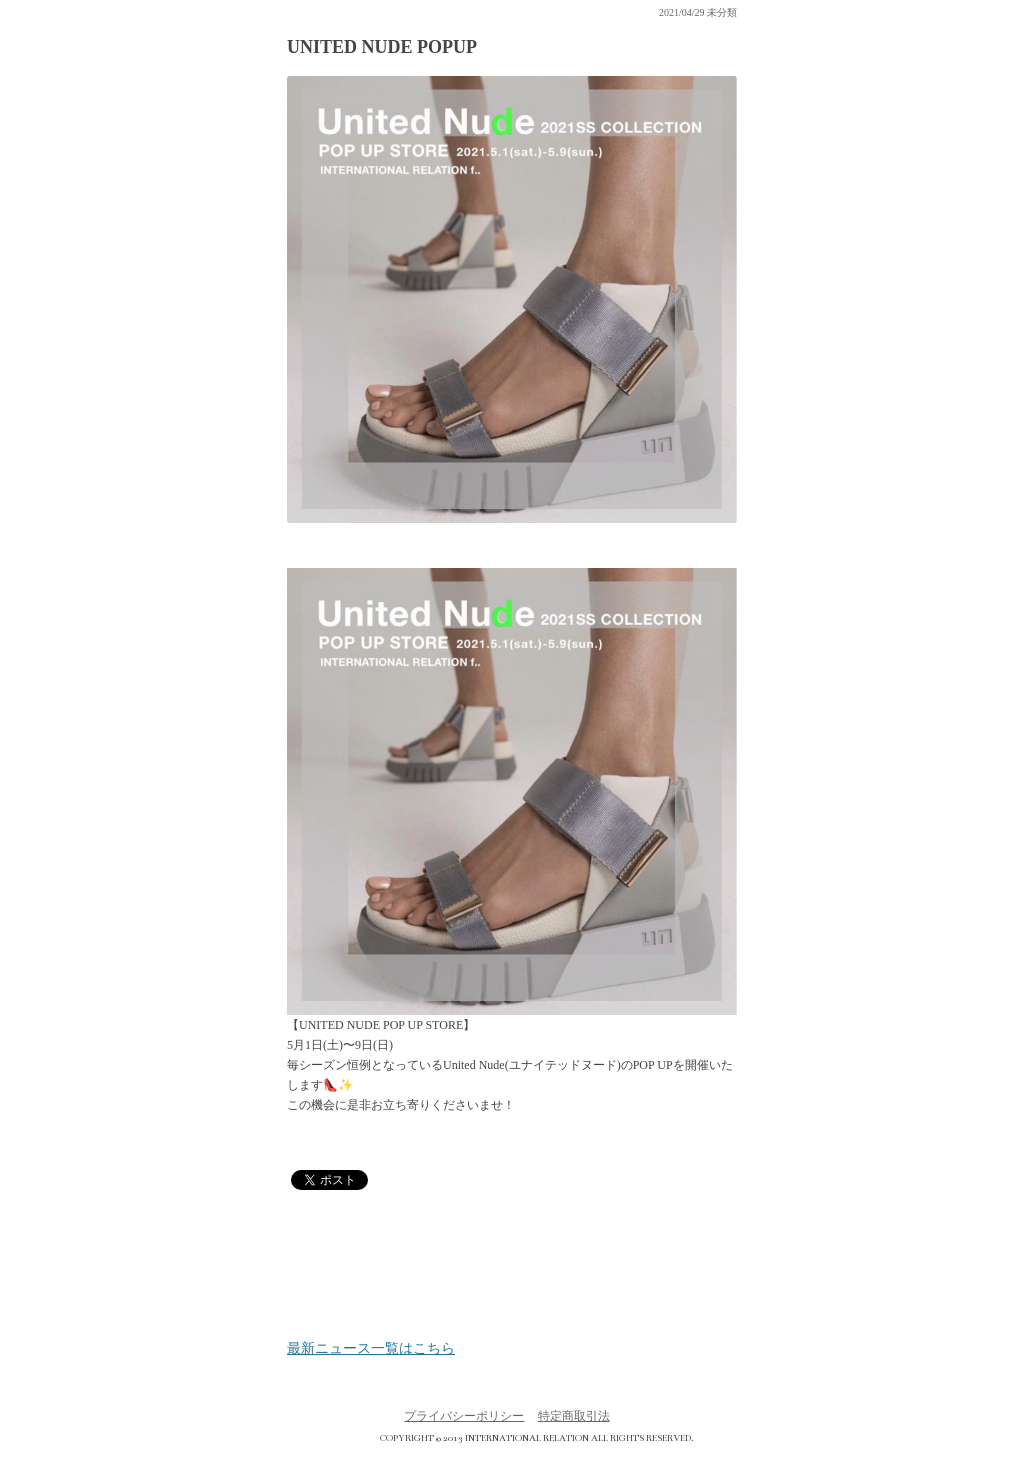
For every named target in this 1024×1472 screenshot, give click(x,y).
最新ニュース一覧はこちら (371, 1349)
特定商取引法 (574, 1416)
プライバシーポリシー (464, 1416)
